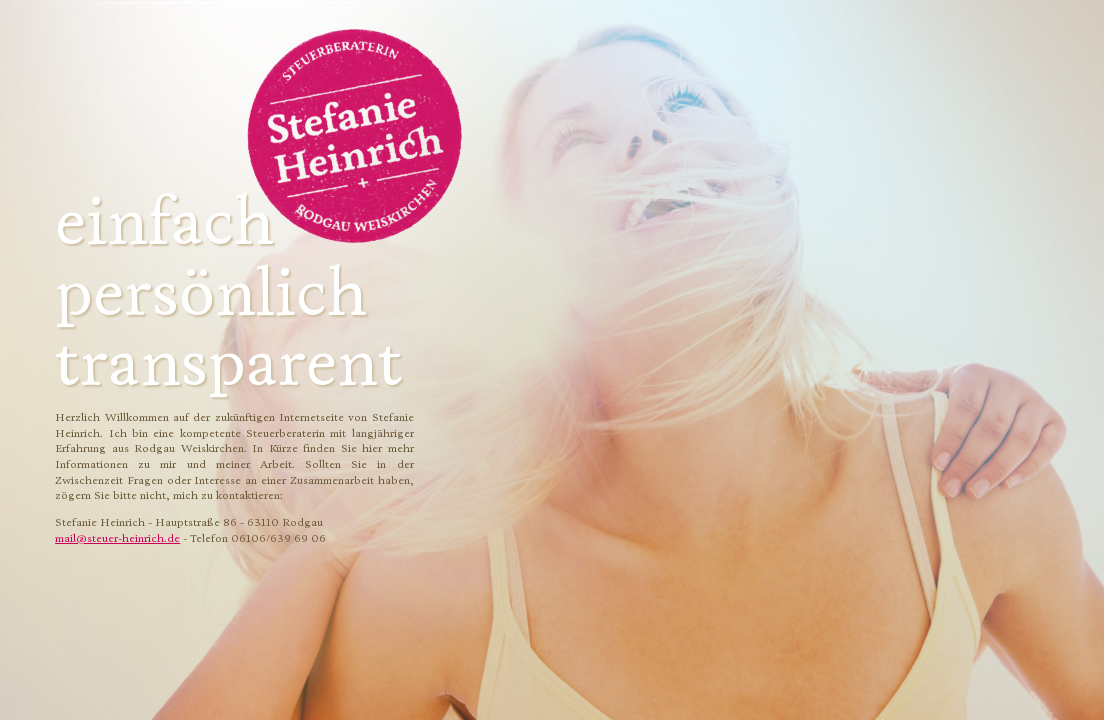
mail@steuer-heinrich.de (117, 538)
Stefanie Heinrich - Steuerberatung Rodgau (355, 137)
